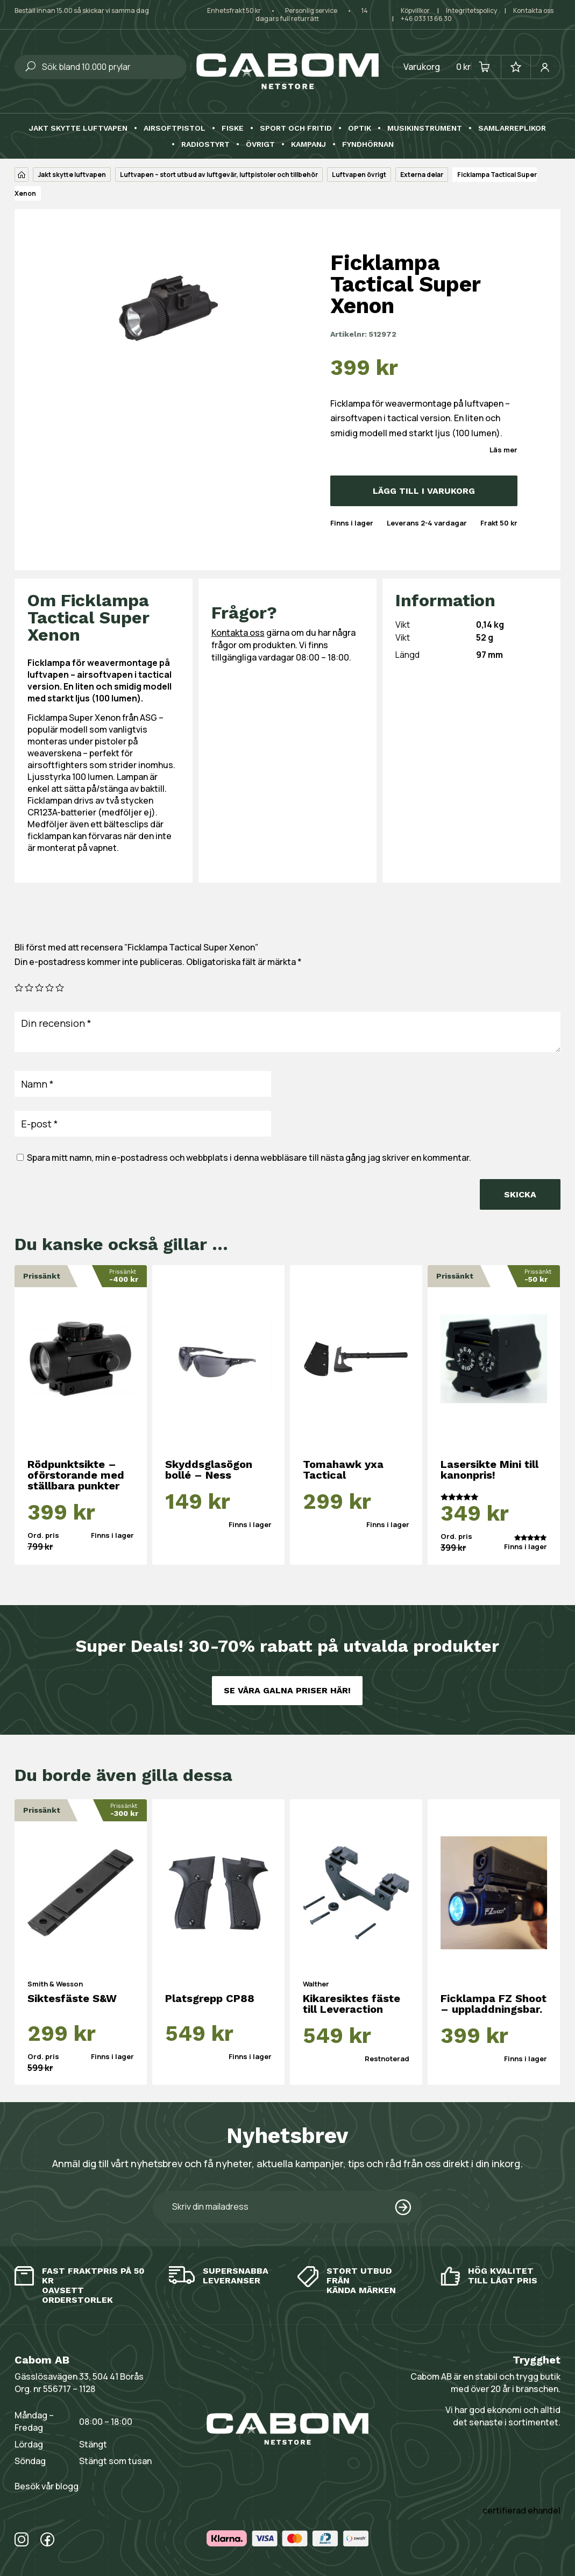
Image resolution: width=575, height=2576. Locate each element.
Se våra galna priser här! (287, 1690)
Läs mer (503, 450)
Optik (359, 128)
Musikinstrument (424, 128)
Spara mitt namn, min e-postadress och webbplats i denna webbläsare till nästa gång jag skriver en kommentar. (249, 1157)
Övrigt (260, 144)
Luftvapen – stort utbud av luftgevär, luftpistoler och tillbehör (219, 174)
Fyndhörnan (368, 144)
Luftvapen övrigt (359, 174)
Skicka (520, 1194)
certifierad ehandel (521, 2510)
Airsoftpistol (174, 128)
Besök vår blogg (47, 2486)
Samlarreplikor (512, 128)
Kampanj (308, 144)
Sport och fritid (296, 128)
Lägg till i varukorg (424, 491)
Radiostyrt (205, 144)
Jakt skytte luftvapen (78, 128)
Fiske (233, 128)
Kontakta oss (533, 10)
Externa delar (421, 174)
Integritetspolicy (471, 10)
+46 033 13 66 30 (426, 19)
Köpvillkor (415, 10)
